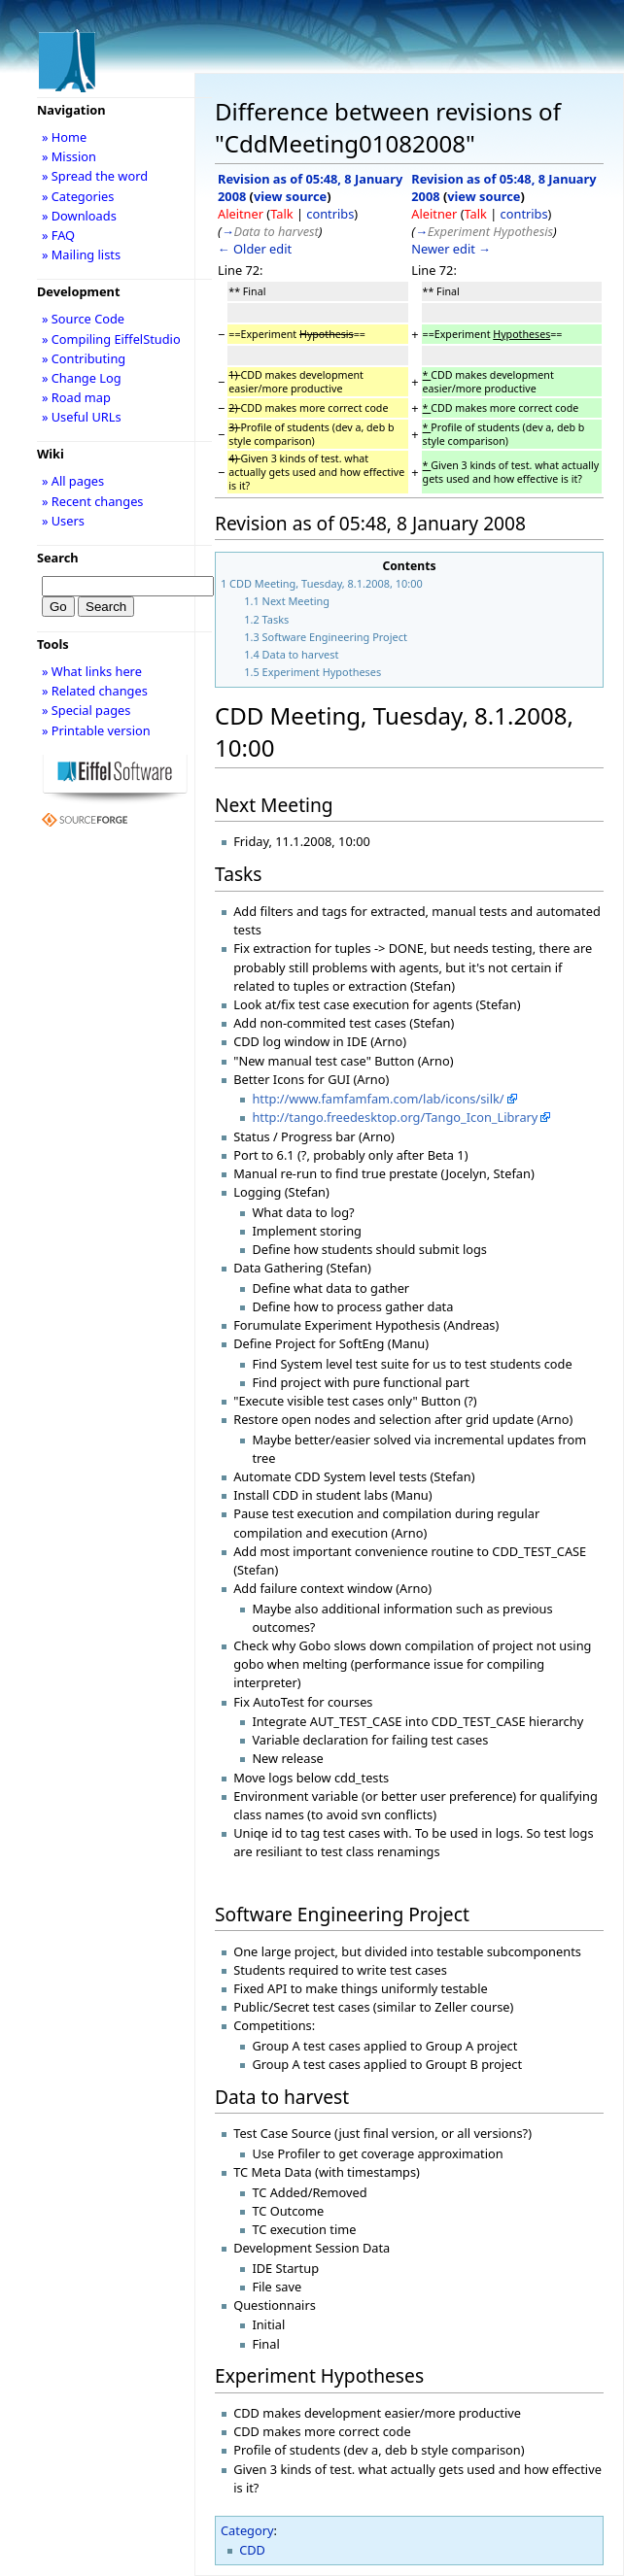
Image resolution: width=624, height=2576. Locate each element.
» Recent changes (93, 501)
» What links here (92, 671)
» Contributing (83, 358)
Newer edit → (451, 248)
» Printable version (96, 730)
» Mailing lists (81, 254)
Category (247, 2530)
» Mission (69, 156)
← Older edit (255, 248)
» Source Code (83, 318)
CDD (252, 2550)
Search (58, 557)
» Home (64, 137)
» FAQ (58, 235)
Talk (281, 213)
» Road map (76, 397)
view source (290, 196)
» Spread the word (95, 176)
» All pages (73, 481)
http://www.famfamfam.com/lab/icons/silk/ (377, 1098)
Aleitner (240, 213)
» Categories (78, 196)
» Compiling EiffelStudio (111, 339)
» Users (63, 520)
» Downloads (79, 215)
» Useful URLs (81, 416)
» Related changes (95, 690)
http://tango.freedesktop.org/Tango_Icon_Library (394, 1117)
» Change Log (81, 378)
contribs (330, 213)
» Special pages (86, 710)
